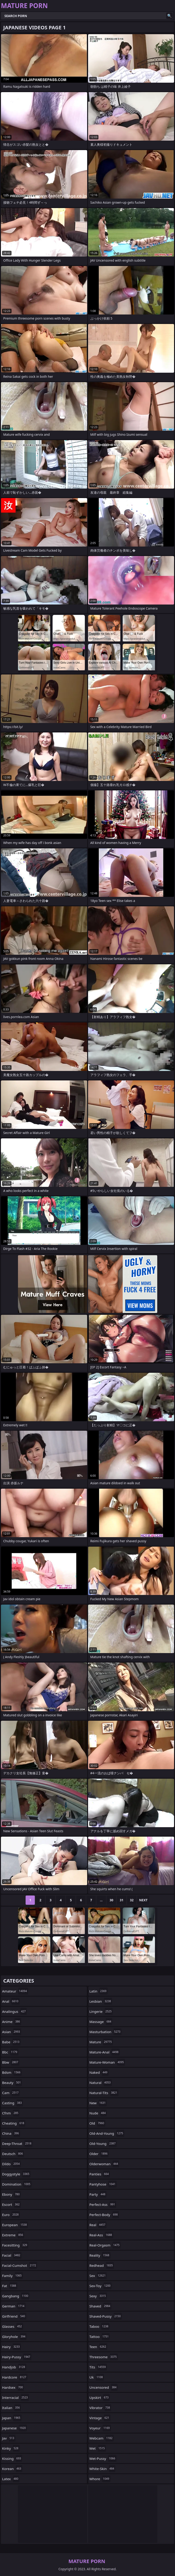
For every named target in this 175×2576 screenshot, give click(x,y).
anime (11, 2021)
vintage (99, 2417)
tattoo (99, 2336)
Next (143, 1900)
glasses (12, 2326)
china (11, 2133)
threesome (103, 2356)
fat (9, 2285)
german (14, 2306)
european (15, 2224)
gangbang (15, 2295)
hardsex (13, 2387)
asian (11, 2031)
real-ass (101, 2234)
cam (11, 2092)
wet (97, 2448)
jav (8, 2438)
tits (98, 2367)
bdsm (12, 2072)
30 (111, 1900)
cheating (13, 2123)
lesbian (100, 2001)
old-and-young (107, 2133)
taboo (99, 2326)
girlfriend (14, 2316)
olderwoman (104, 2163)
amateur (15, 1991)
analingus (14, 2011)
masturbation (105, 2031)
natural (100, 2082)
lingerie (101, 2011)
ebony (11, 2194)
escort (11, 2204)
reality (99, 2255)
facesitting (15, 2245)
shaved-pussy (105, 2316)
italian (11, 2407)
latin (98, 1991)
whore (99, 2478)
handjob (14, 2367)
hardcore (14, 2377)
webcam (101, 2438)
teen (98, 2346)
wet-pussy (102, 2458)
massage (101, 2021)
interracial (15, 2397)
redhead (101, 2265)
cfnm (10, 2113)
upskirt (99, 2397)
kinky (11, 2448)
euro (11, 2214)
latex (10, 2478)
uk (96, 2377)
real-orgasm (105, 2245)
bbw (10, 2062)
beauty (12, 2082)
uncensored (103, 2387)
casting (12, 2102)
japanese (14, 2428)
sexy (98, 2295)
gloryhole (14, 2336)
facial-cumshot (19, 2265)
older (99, 2153)
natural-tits (104, 2092)
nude (98, 2113)
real (98, 2224)
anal (11, 2001)
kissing (12, 2458)
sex (98, 2275)
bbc (10, 2052)
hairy (11, 2346)
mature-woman (107, 2062)
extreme (13, 2234)
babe (11, 2041)
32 (131, 1900)
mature (101, 2041)
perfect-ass (102, 2204)
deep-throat (17, 2143)
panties (99, 2174)
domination (17, 2184)
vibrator (100, 2407)
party (98, 2194)
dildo (11, 2163)
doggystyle (16, 2174)
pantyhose (103, 2184)
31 (121, 1900)
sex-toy (100, 2285)
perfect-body (104, 2214)
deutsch (13, 2153)
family (12, 2275)
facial (11, 2255)
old (97, 2123)
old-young (103, 2143)
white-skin (102, 2468)
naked (99, 2072)
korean (12, 2468)
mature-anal (104, 2052)
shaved (100, 2306)
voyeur (100, 2428)
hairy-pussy (16, 2356)
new (98, 2102)
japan (11, 2417)
